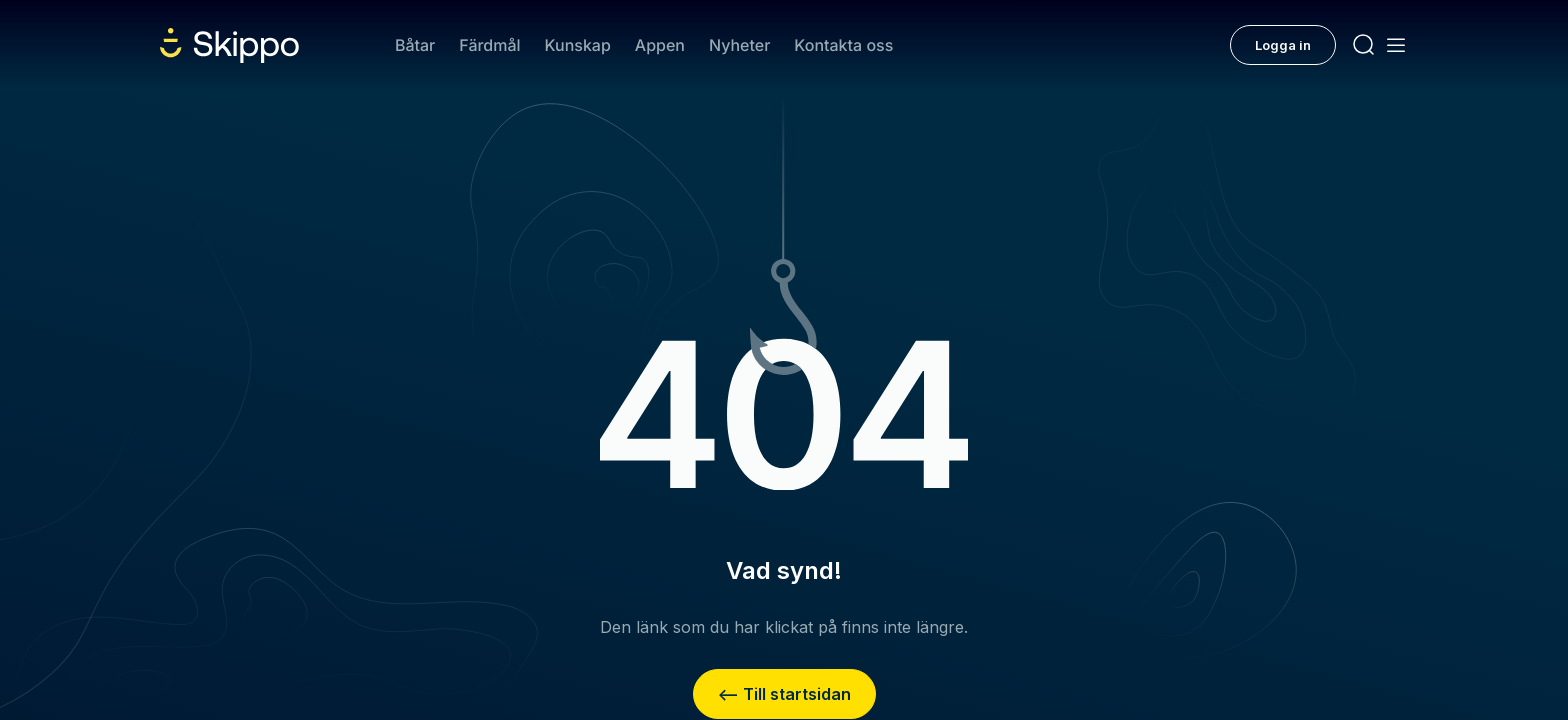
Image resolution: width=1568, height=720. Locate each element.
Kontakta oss (843, 45)
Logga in (1283, 45)
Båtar (415, 45)
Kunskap (578, 45)
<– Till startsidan (784, 694)
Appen (660, 45)
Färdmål (489, 45)
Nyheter (739, 45)
